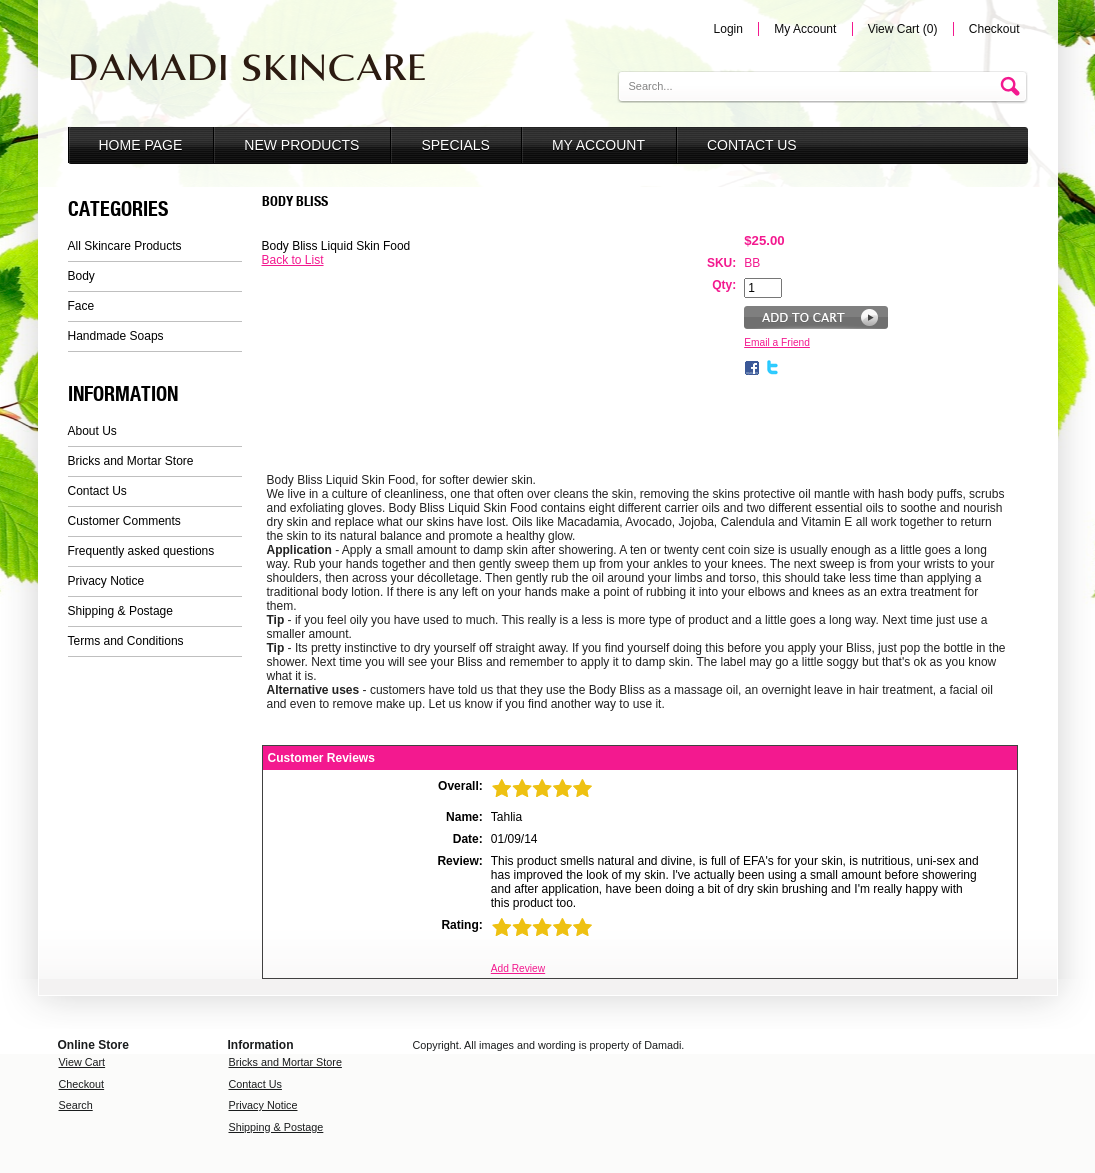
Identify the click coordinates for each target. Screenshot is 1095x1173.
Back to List (293, 260)
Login (728, 29)
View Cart (82, 1062)
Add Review (518, 968)
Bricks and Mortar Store (131, 461)
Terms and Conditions (126, 641)
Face (81, 306)
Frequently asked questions (141, 551)
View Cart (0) (903, 29)
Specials (455, 145)
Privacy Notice (106, 581)
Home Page (141, 145)
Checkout (994, 29)
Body (81, 276)
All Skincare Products (125, 246)
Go (1013, 87)
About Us (92, 431)
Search (76, 1105)
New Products (301, 145)
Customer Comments (124, 521)
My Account (805, 29)
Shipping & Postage (120, 611)
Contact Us (752, 145)
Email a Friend (777, 342)
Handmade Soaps (116, 336)
